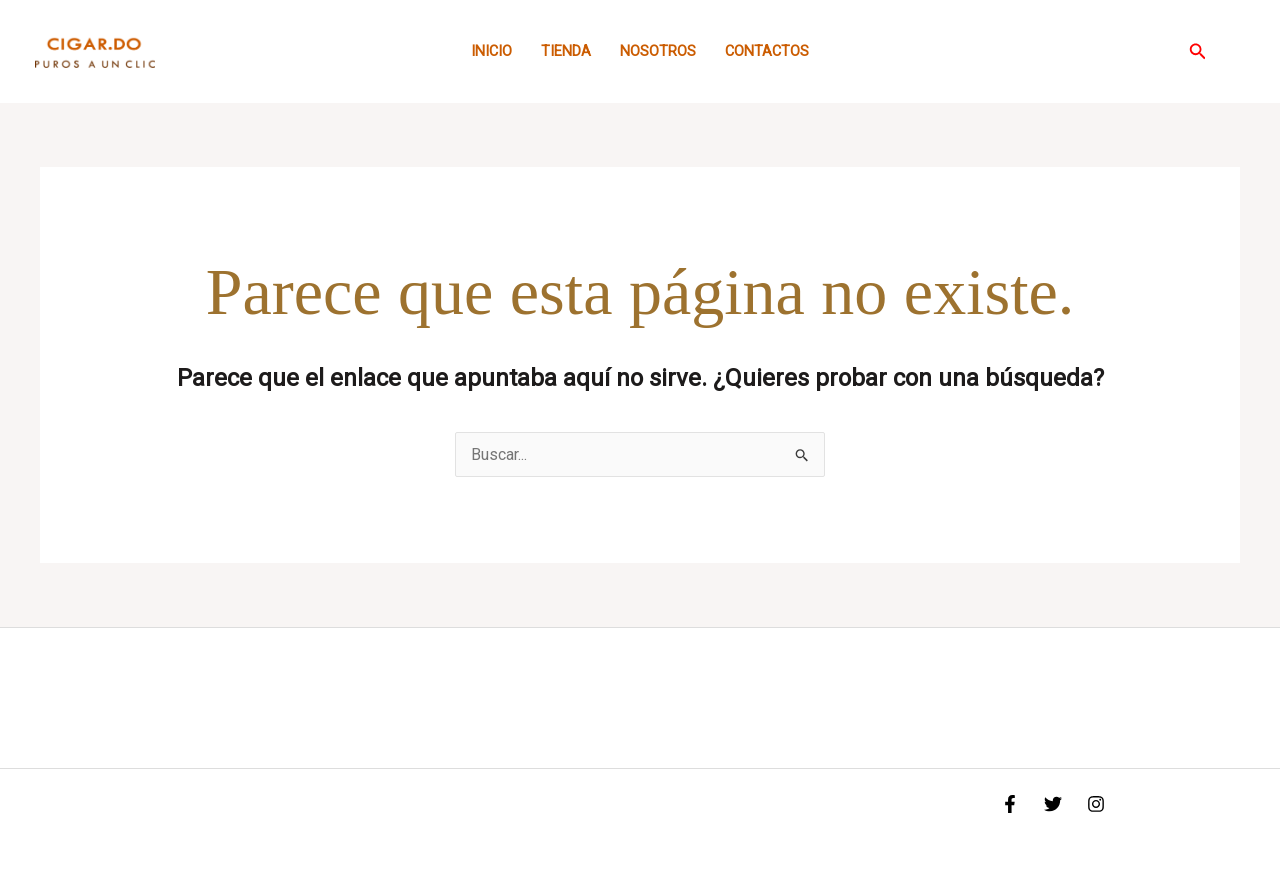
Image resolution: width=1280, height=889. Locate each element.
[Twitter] (1053, 804)
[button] (1198, 51)
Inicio (491, 51)
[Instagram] (1096, 804)
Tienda (566, 51)
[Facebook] (1010, 804)
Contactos (767, 51)
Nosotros (658, 51)
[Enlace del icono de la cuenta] (1236, 52)
